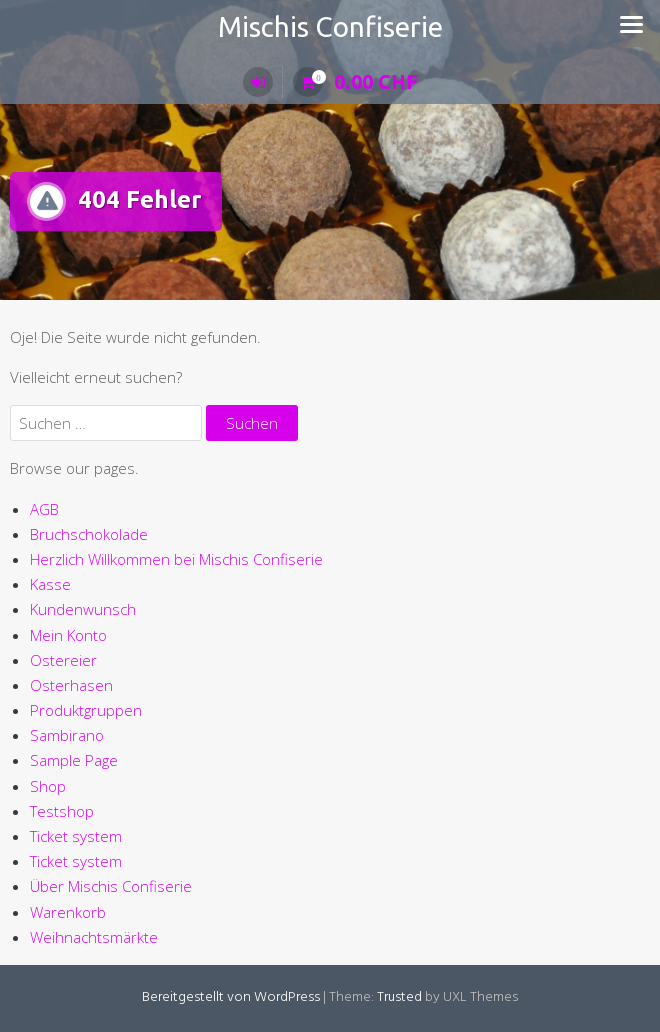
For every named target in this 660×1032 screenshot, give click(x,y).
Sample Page (74, 760)
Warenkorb (68, 912)
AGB (44, 509)
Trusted (399, 997)
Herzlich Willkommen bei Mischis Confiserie (176, 559)
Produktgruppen (86, 710)
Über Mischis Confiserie (111, 886)
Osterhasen (71, 685)
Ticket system (76, 836)
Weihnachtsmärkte (94, 937)
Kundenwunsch (83, 609)
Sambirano (67, 735)
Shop (48, 786)
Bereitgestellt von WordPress (231, 997)
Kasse (50, 584)
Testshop (62, 811)
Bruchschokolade (89, 534)
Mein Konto (68, 635)
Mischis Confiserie (330, 26)
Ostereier (63, 660)
